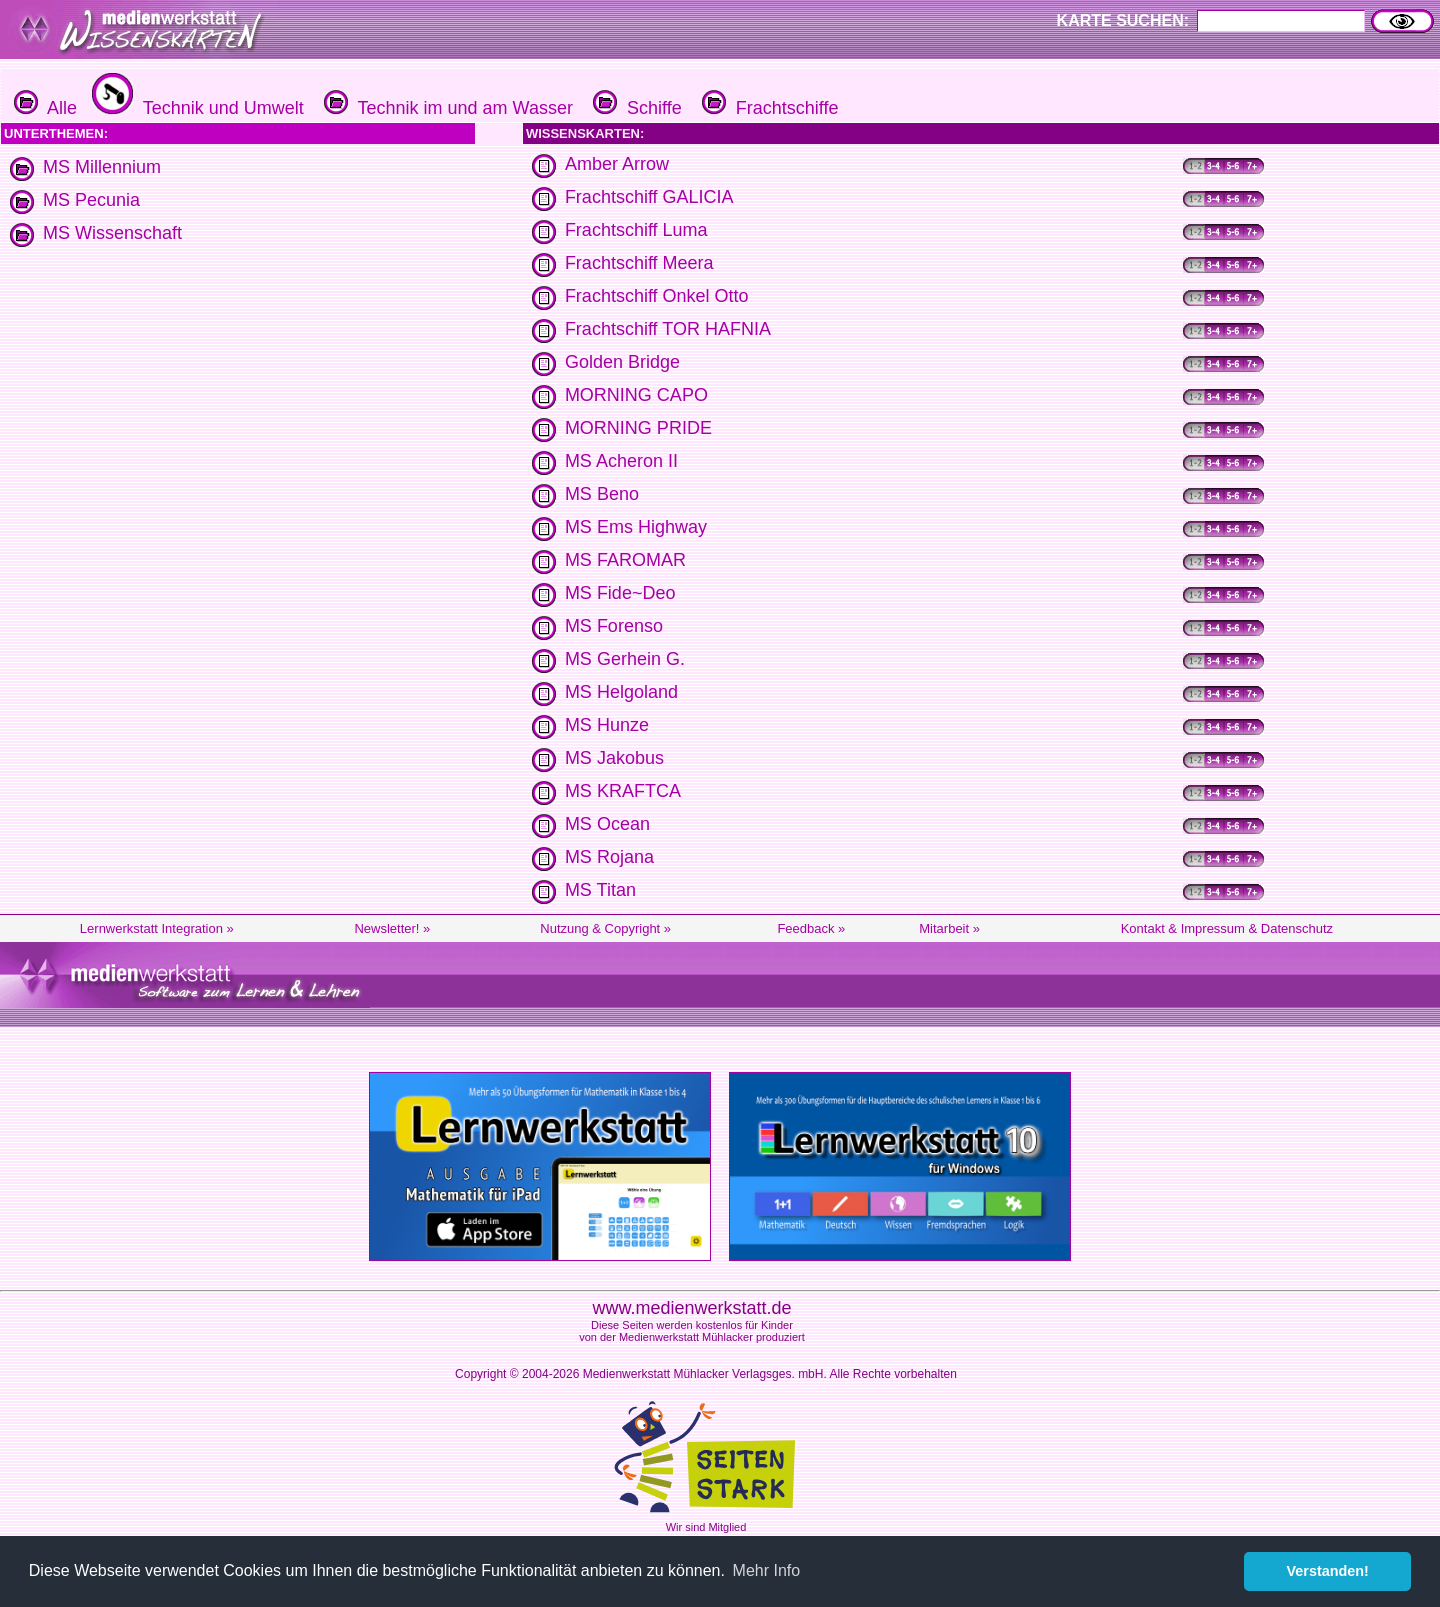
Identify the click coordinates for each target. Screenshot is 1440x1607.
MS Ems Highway (636, 527)
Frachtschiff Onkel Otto (657, 296)
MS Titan (600, 890)
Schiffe (635, 108)
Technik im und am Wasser (446, 108)
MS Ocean (607, 824)
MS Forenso (614, 626)
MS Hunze (607, 725)
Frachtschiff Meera (639, 263)
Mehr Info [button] (767, 1570)
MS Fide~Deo (620, 593)
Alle (45, 108)
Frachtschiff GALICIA (649, 197)
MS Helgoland (621, 692)
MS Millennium (102, 167)
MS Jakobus (614, 758)
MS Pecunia (91, 200)
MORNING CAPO (636, 395)
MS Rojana (609, 857)
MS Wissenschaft (112, 233)
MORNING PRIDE (638, 428)
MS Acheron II (621, 461)
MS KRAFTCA (623, 791)
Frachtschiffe (768, 108)
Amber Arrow (617, 164)
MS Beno (602, 494)
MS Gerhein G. (625, 659)
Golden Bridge (622, 362)
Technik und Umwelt (195, 108)
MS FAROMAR (625, 560)
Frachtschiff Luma (636, 230)
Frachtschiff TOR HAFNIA (668, 329)
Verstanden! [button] (1328, 1571)
